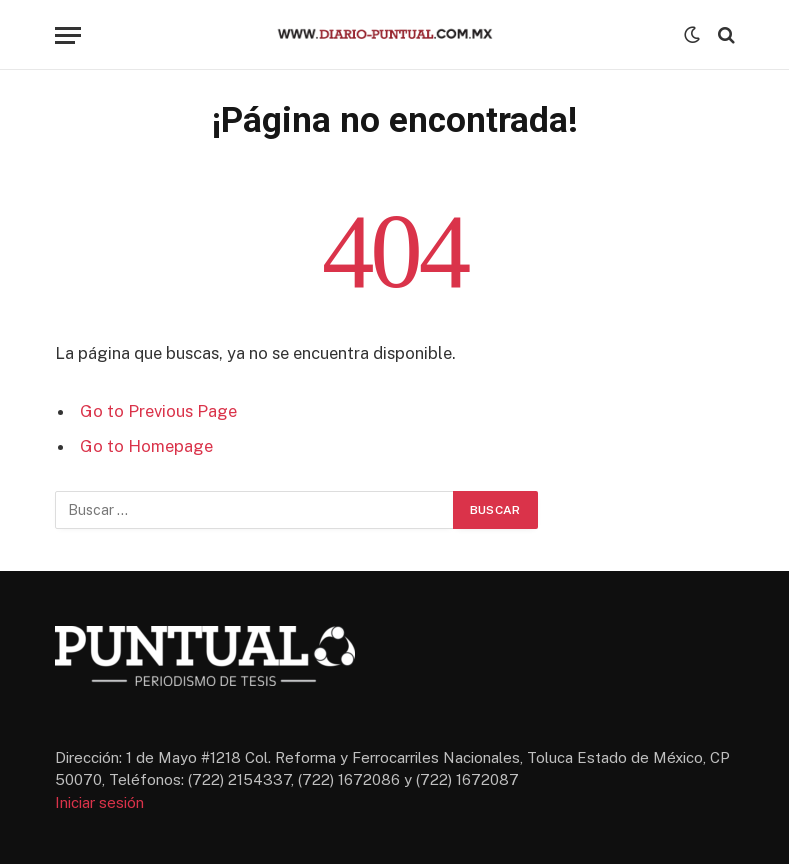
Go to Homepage (146, 446)
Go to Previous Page (158, 411)
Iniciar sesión (99, 802)
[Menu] (68, 35)
